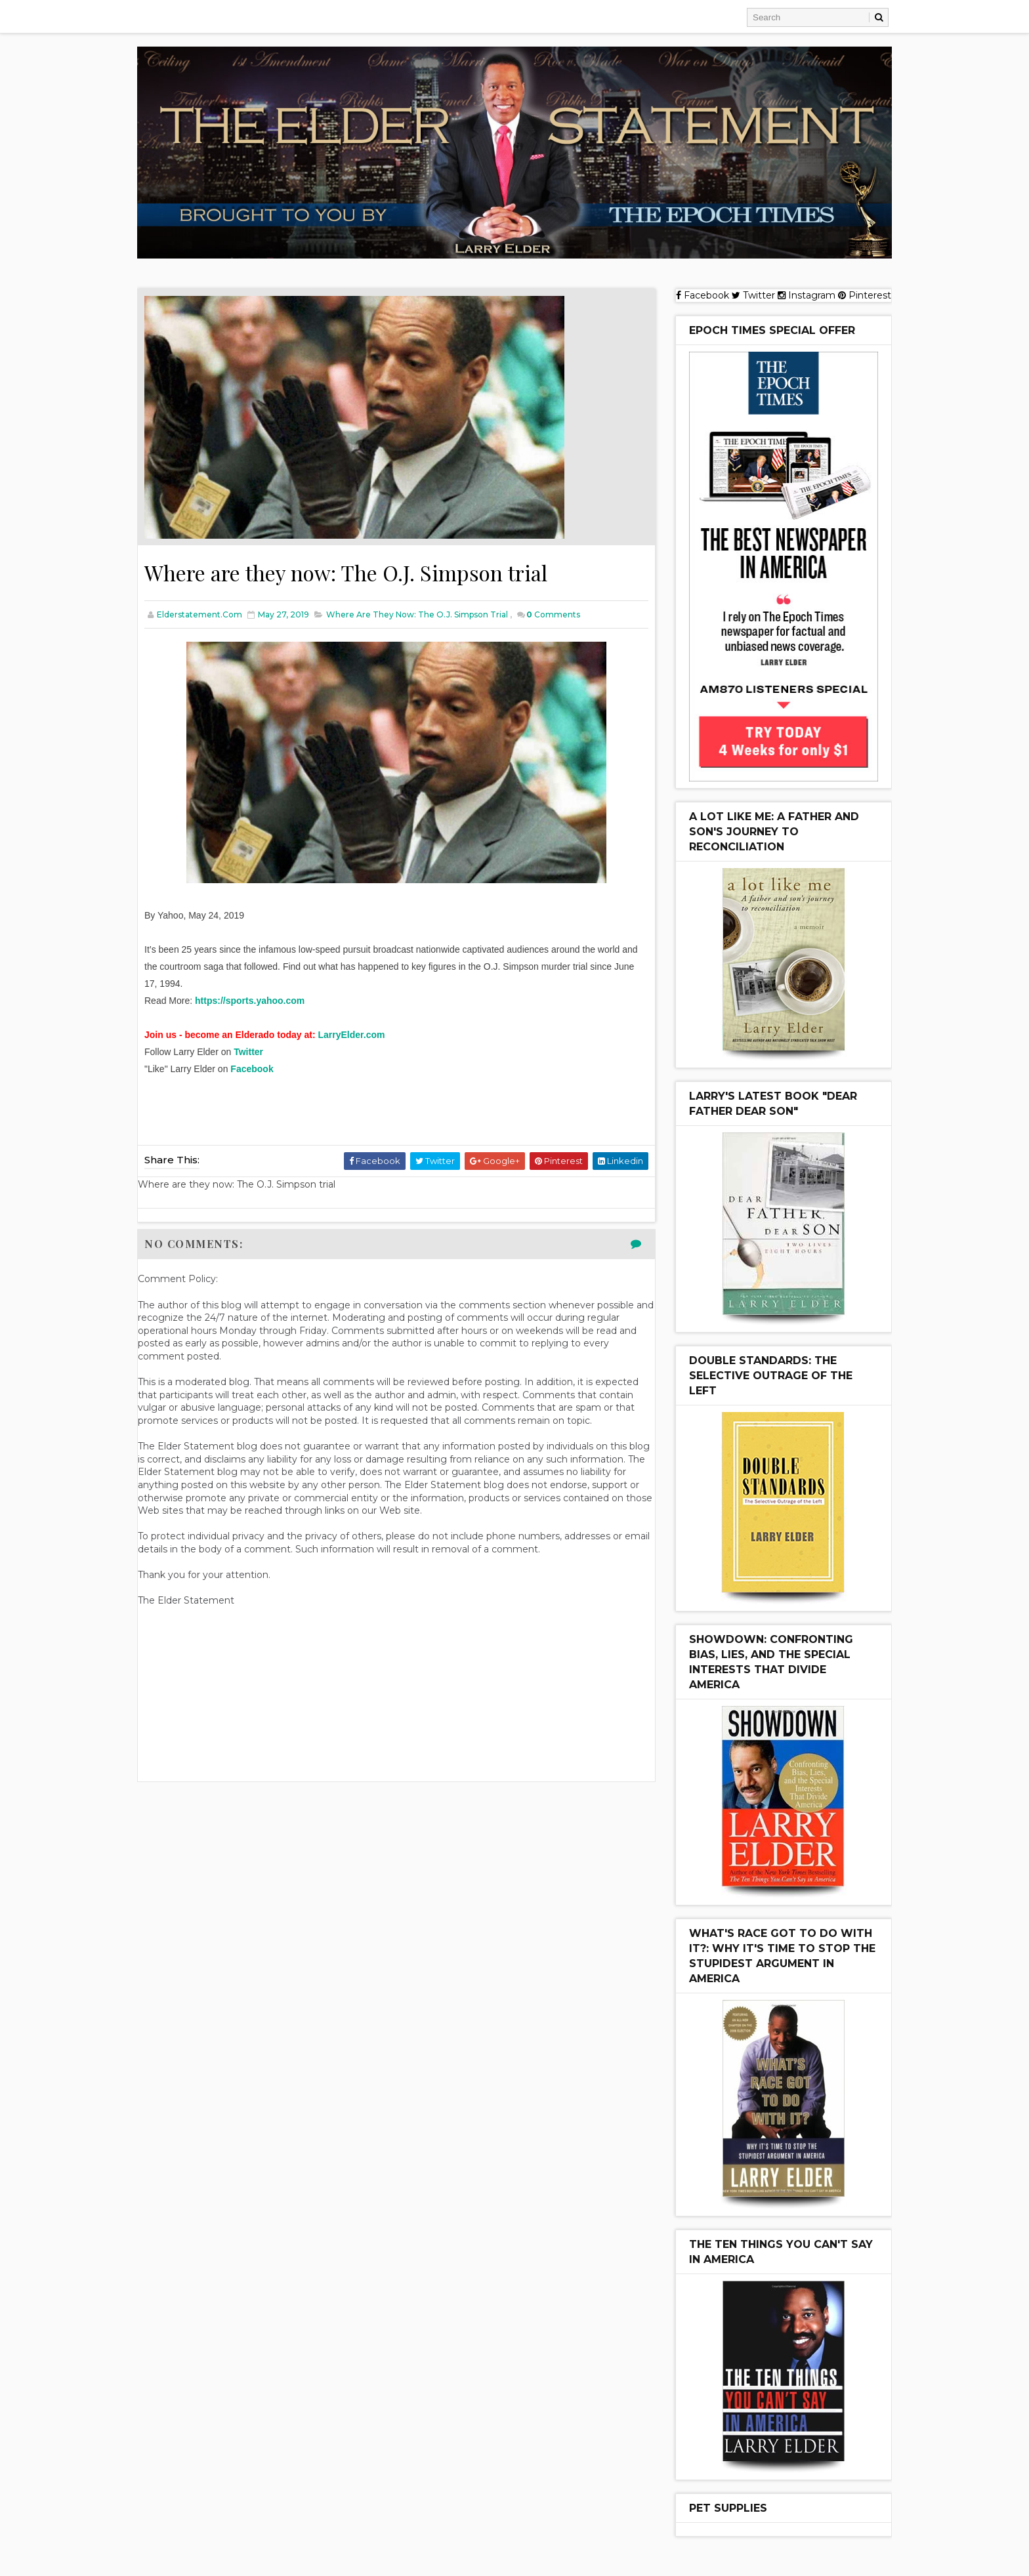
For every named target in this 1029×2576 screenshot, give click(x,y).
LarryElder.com (351, 1034)
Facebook (251, 1069)
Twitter (248, 1052)
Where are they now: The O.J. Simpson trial (417, 614)
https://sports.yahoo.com (249, 1000)
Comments (553, 614)
